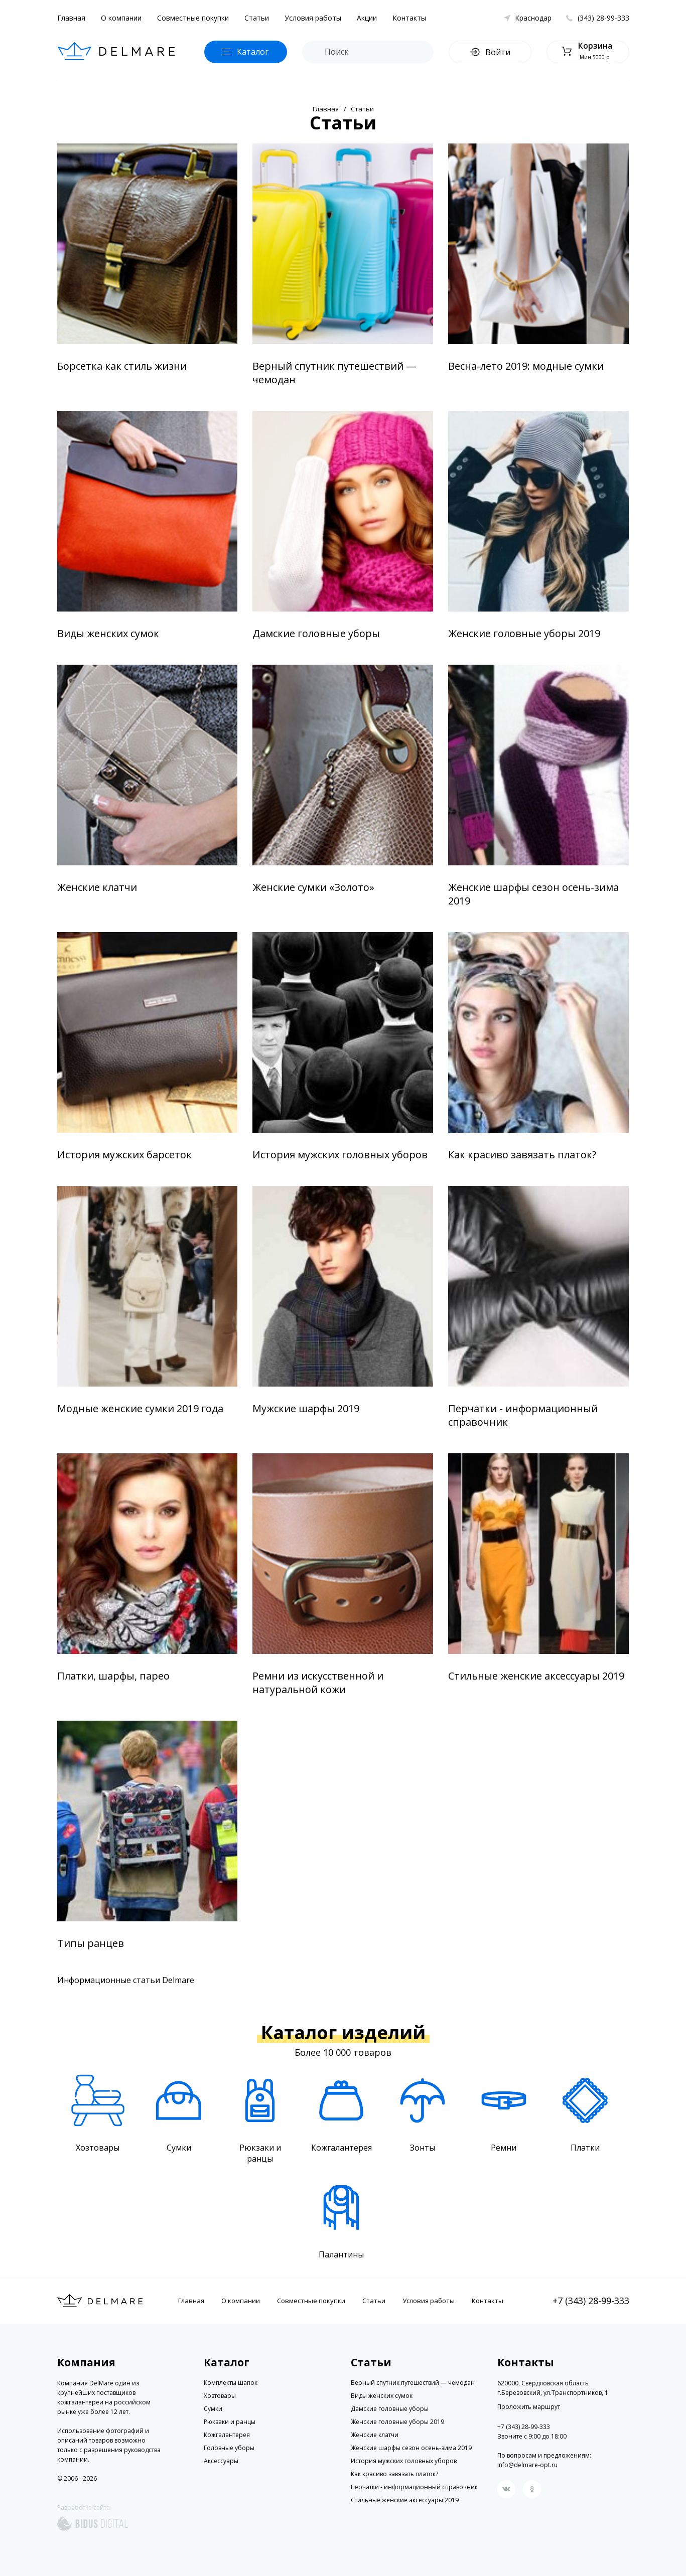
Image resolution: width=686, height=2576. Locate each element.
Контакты (409, 18)
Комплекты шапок (230, 2382)
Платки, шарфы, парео (113, 1676)
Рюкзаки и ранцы (229, 2421)
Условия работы (313, 18)
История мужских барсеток (124, 1154)
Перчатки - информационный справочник (523, 1415)
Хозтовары (220, 2395)
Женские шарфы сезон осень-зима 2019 (533, 893)
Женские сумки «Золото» (313, 887)
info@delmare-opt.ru (527, 2465)
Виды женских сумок (108, 633)
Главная (71, 18)
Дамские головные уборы (316, 633)
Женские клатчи (97, 887)
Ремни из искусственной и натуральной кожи (317, 1682)
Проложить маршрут (528, 2407)
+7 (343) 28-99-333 (591, 2301)
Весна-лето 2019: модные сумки (526, 366)
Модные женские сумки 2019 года (140, 1408)
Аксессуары (221, 2461)
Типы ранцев (90, 1943)
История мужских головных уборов (340, 1154)
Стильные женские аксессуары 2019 (536, 1676)
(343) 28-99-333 (603, 18)
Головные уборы (229, 2448)
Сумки (213, 2408)
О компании (121, 18)
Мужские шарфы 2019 (305, 1408)
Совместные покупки (193, 18)
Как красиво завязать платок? (522, 1154)
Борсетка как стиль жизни (122, 366)
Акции (367, 18)
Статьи (256, 18)
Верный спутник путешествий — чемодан (334, 372)
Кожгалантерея (227, 2435)
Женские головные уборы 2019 (524, 633)
